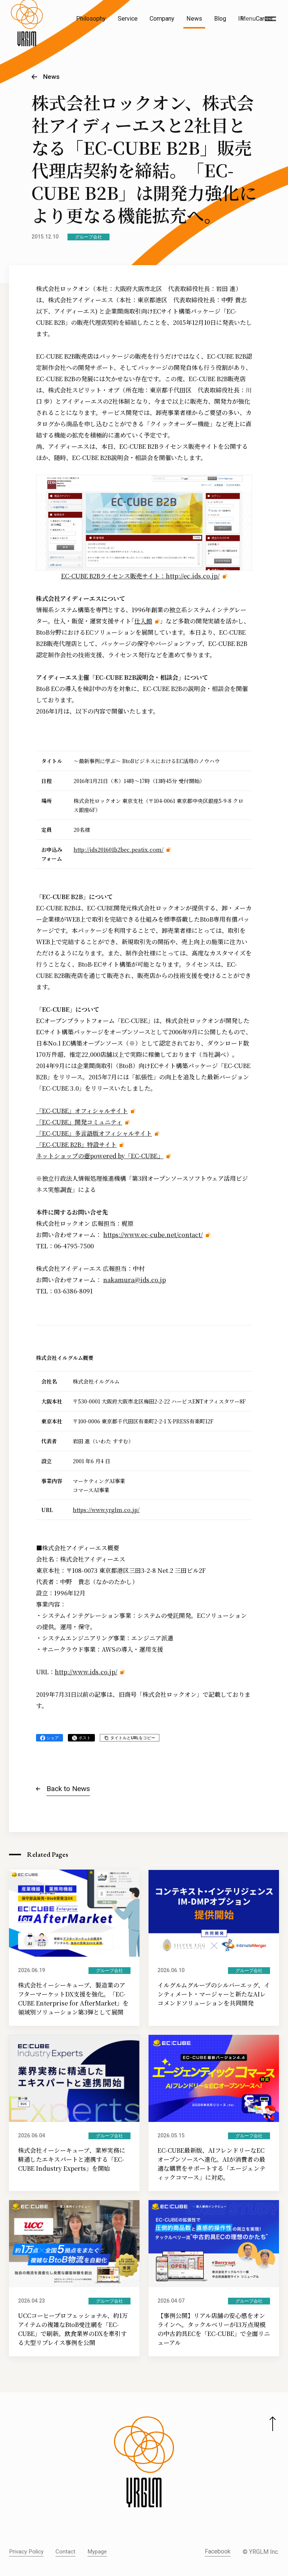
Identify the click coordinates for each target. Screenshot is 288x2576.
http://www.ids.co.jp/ (86, 1672)
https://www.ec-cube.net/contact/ (153, 1234)
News (194, 18)
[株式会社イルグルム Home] (27, 36)
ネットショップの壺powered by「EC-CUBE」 (100, 1155)
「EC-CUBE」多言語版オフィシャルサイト (94, 1133)
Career (264, 18)
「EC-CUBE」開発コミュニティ (79, 1122)
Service (128, 18)
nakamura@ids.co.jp (134, 1279)
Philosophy (91, 18)
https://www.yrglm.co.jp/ (106, 1510)
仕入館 (143, 621)
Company (162, 18)
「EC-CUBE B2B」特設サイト (76, 1144)
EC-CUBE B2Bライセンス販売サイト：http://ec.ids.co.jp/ (140, 576)
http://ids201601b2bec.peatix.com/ (119, 849)
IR (241, 18)
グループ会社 (88, 237)
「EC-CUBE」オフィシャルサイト (82, 1110)
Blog (220, 18)
